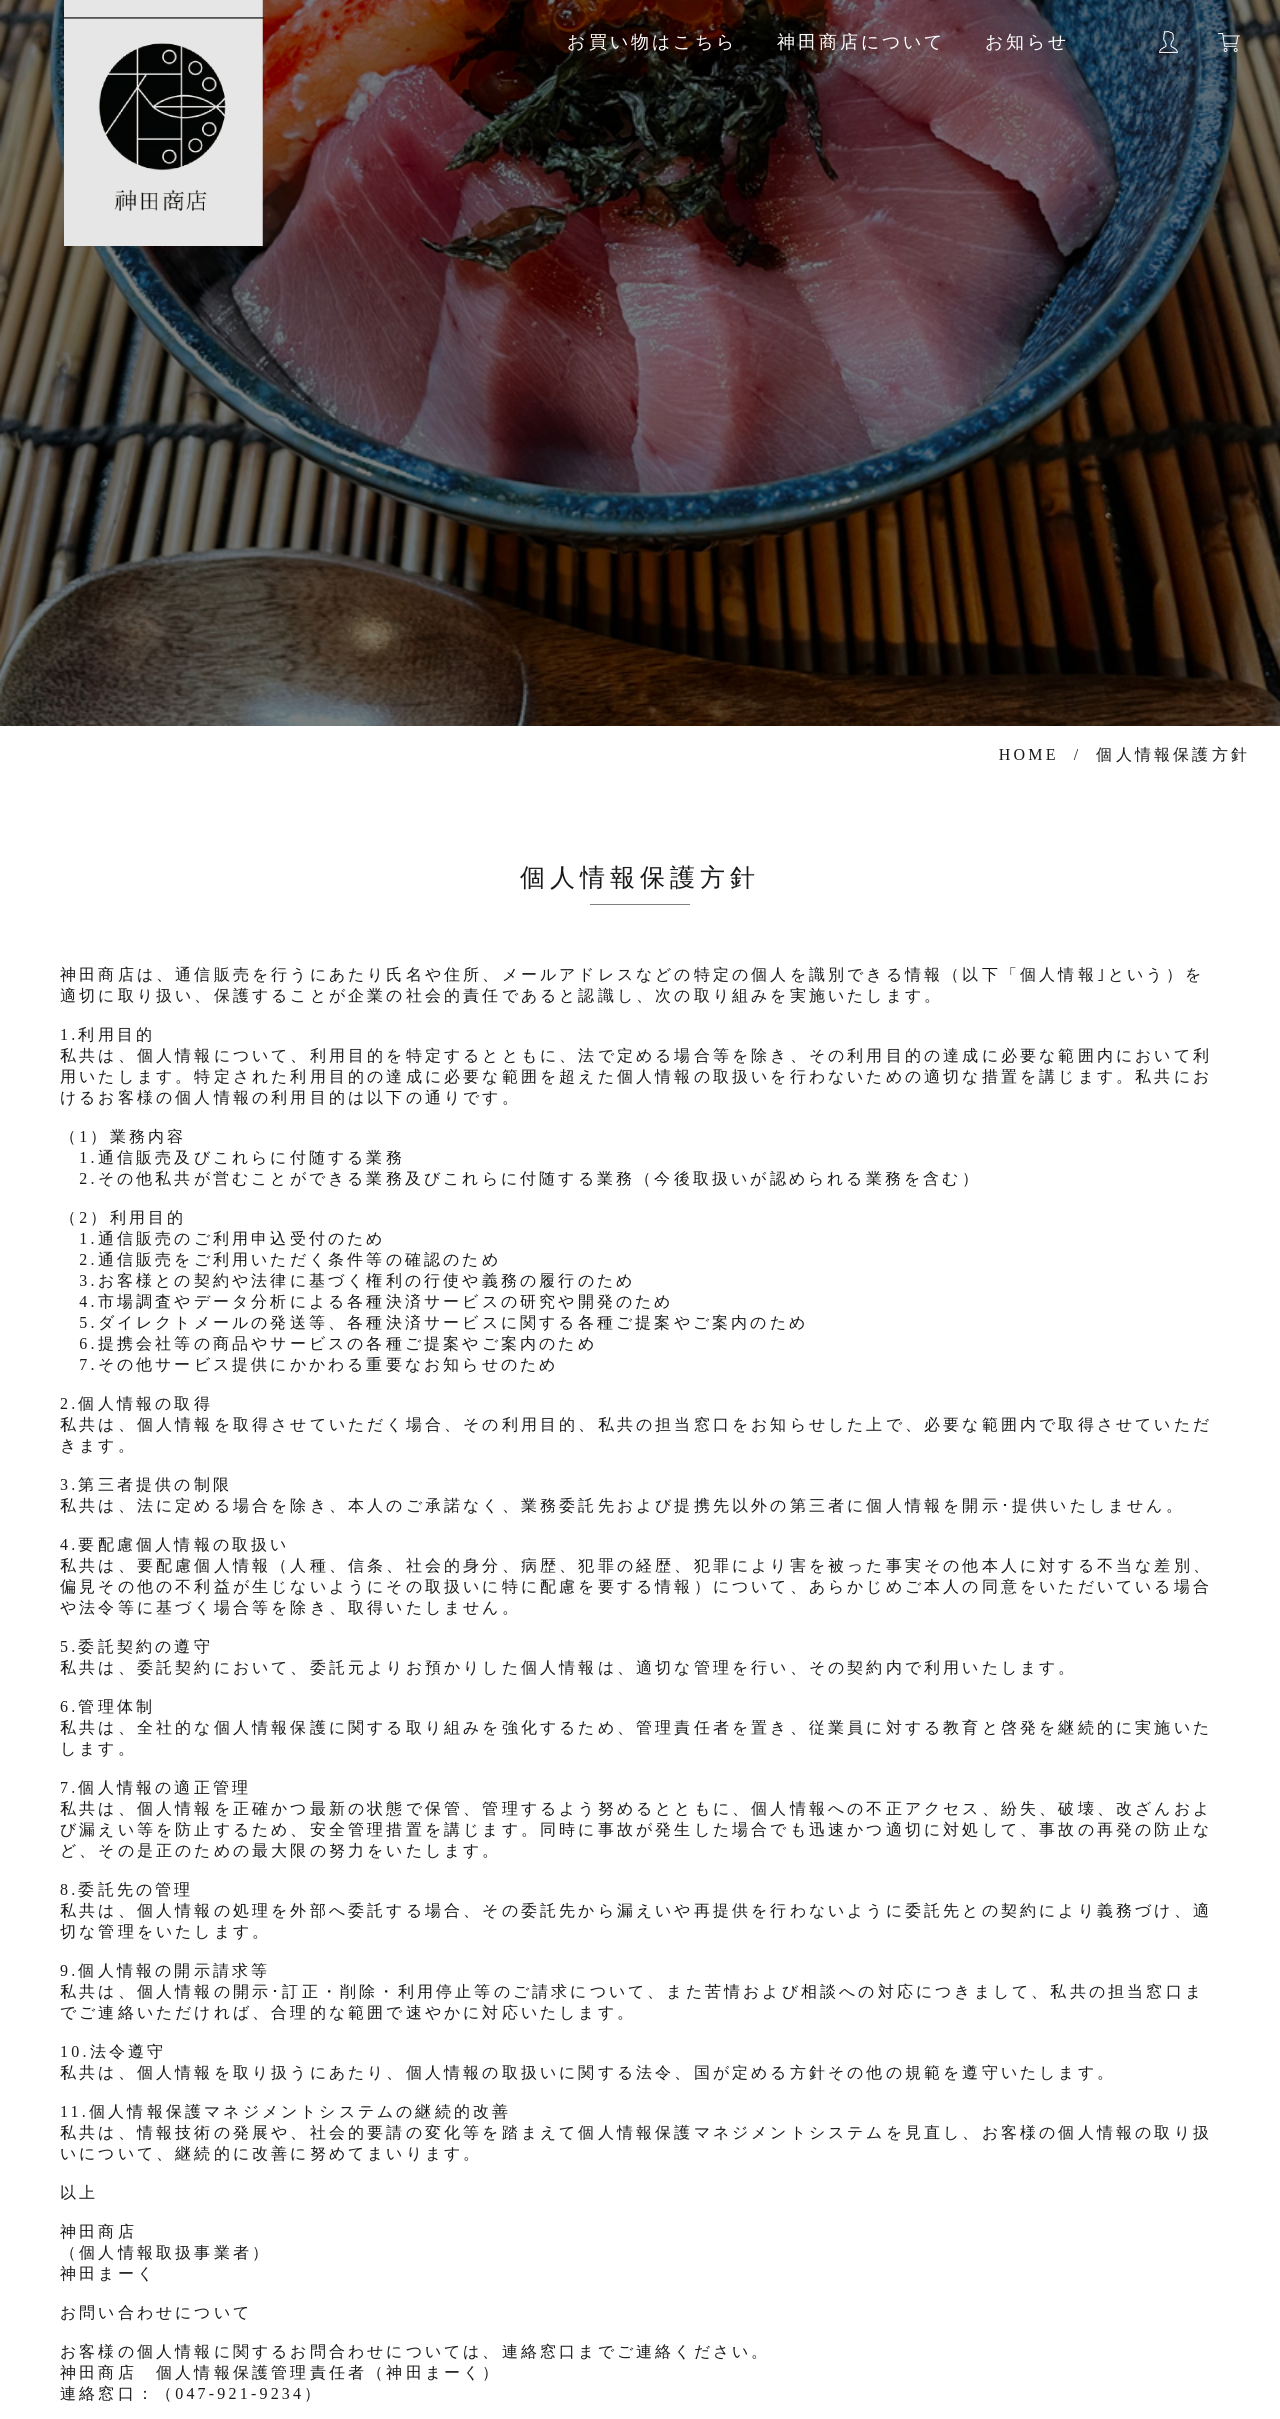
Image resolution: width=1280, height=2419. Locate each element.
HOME (1029, 754)
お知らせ (1027, 42)
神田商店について (861, 42)
